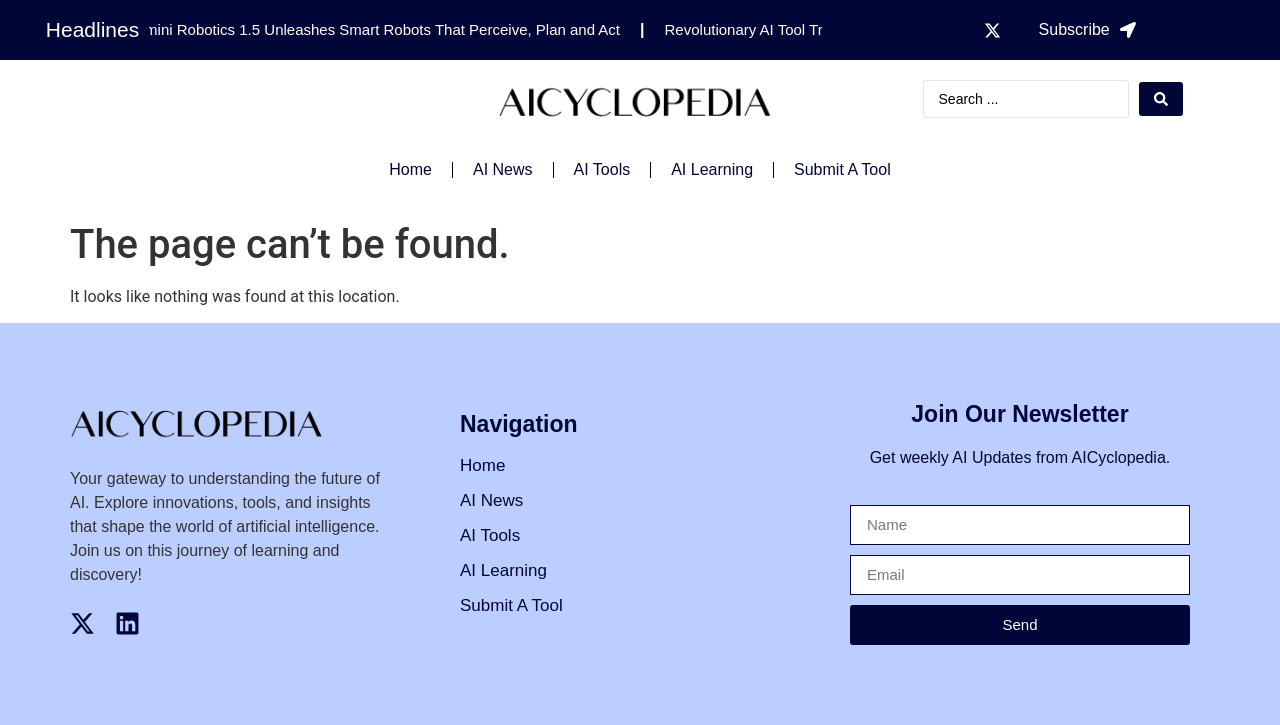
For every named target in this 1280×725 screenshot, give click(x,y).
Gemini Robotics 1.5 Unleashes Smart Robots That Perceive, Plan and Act (377, 29)
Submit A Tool (842, 169)
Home (410, 169)
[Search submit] (1161, 99)
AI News (503, 169)
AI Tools (602, 169)
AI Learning (712, 169)
